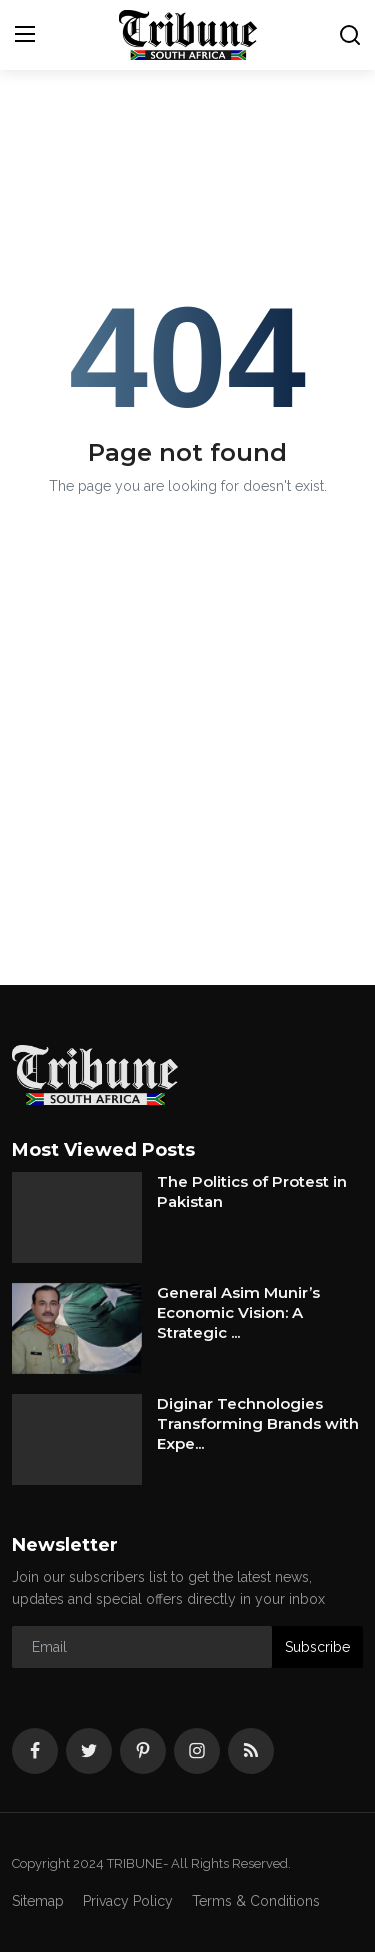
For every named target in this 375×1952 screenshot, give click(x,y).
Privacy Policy (128, 1901)
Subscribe (317, 1647)
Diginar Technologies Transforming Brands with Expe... (258, 1423)
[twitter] (89, 1751)
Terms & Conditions (256, 1901)
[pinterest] (143, 1751)
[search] (350, 35)
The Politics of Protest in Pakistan (252, 1191)
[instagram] (197, 1751)
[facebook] (35, 1751)
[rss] (251, 1751)
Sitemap (38, 1901)
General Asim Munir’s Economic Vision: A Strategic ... (238, 1312)
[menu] (25, 35)
